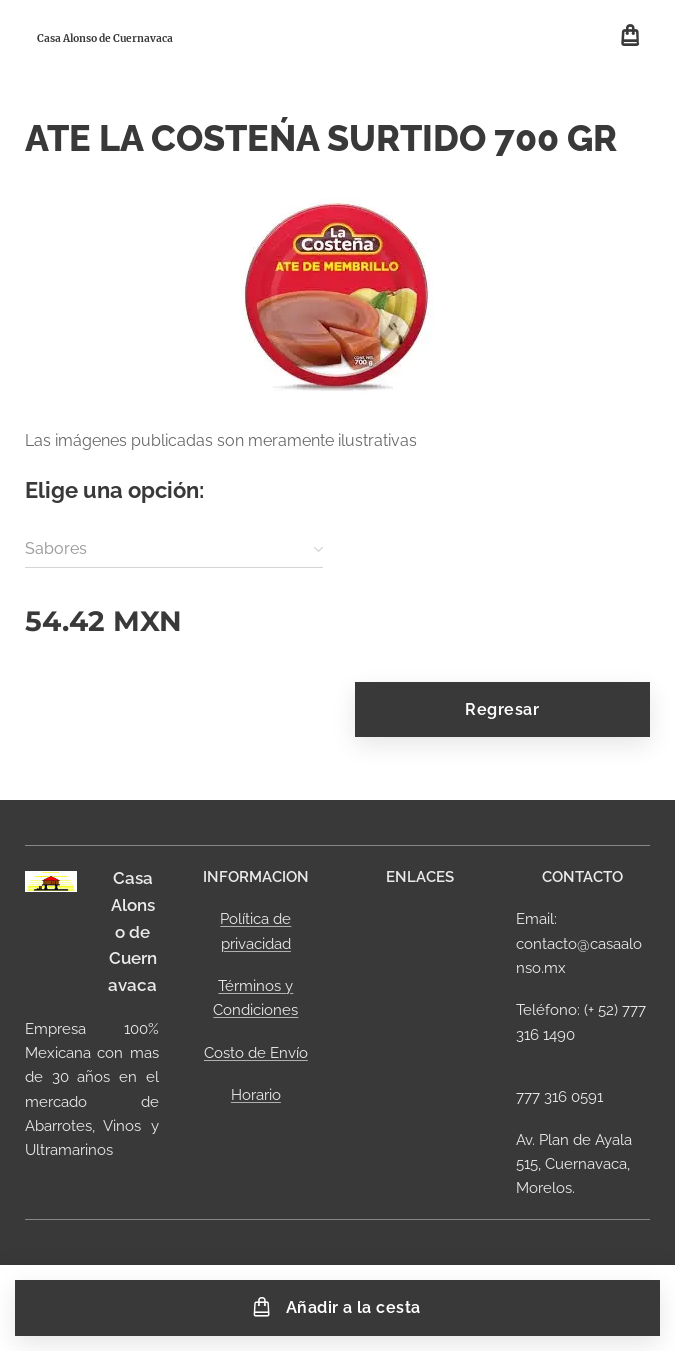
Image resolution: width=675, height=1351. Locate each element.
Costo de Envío (256, 1052)
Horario (256, 1095)
